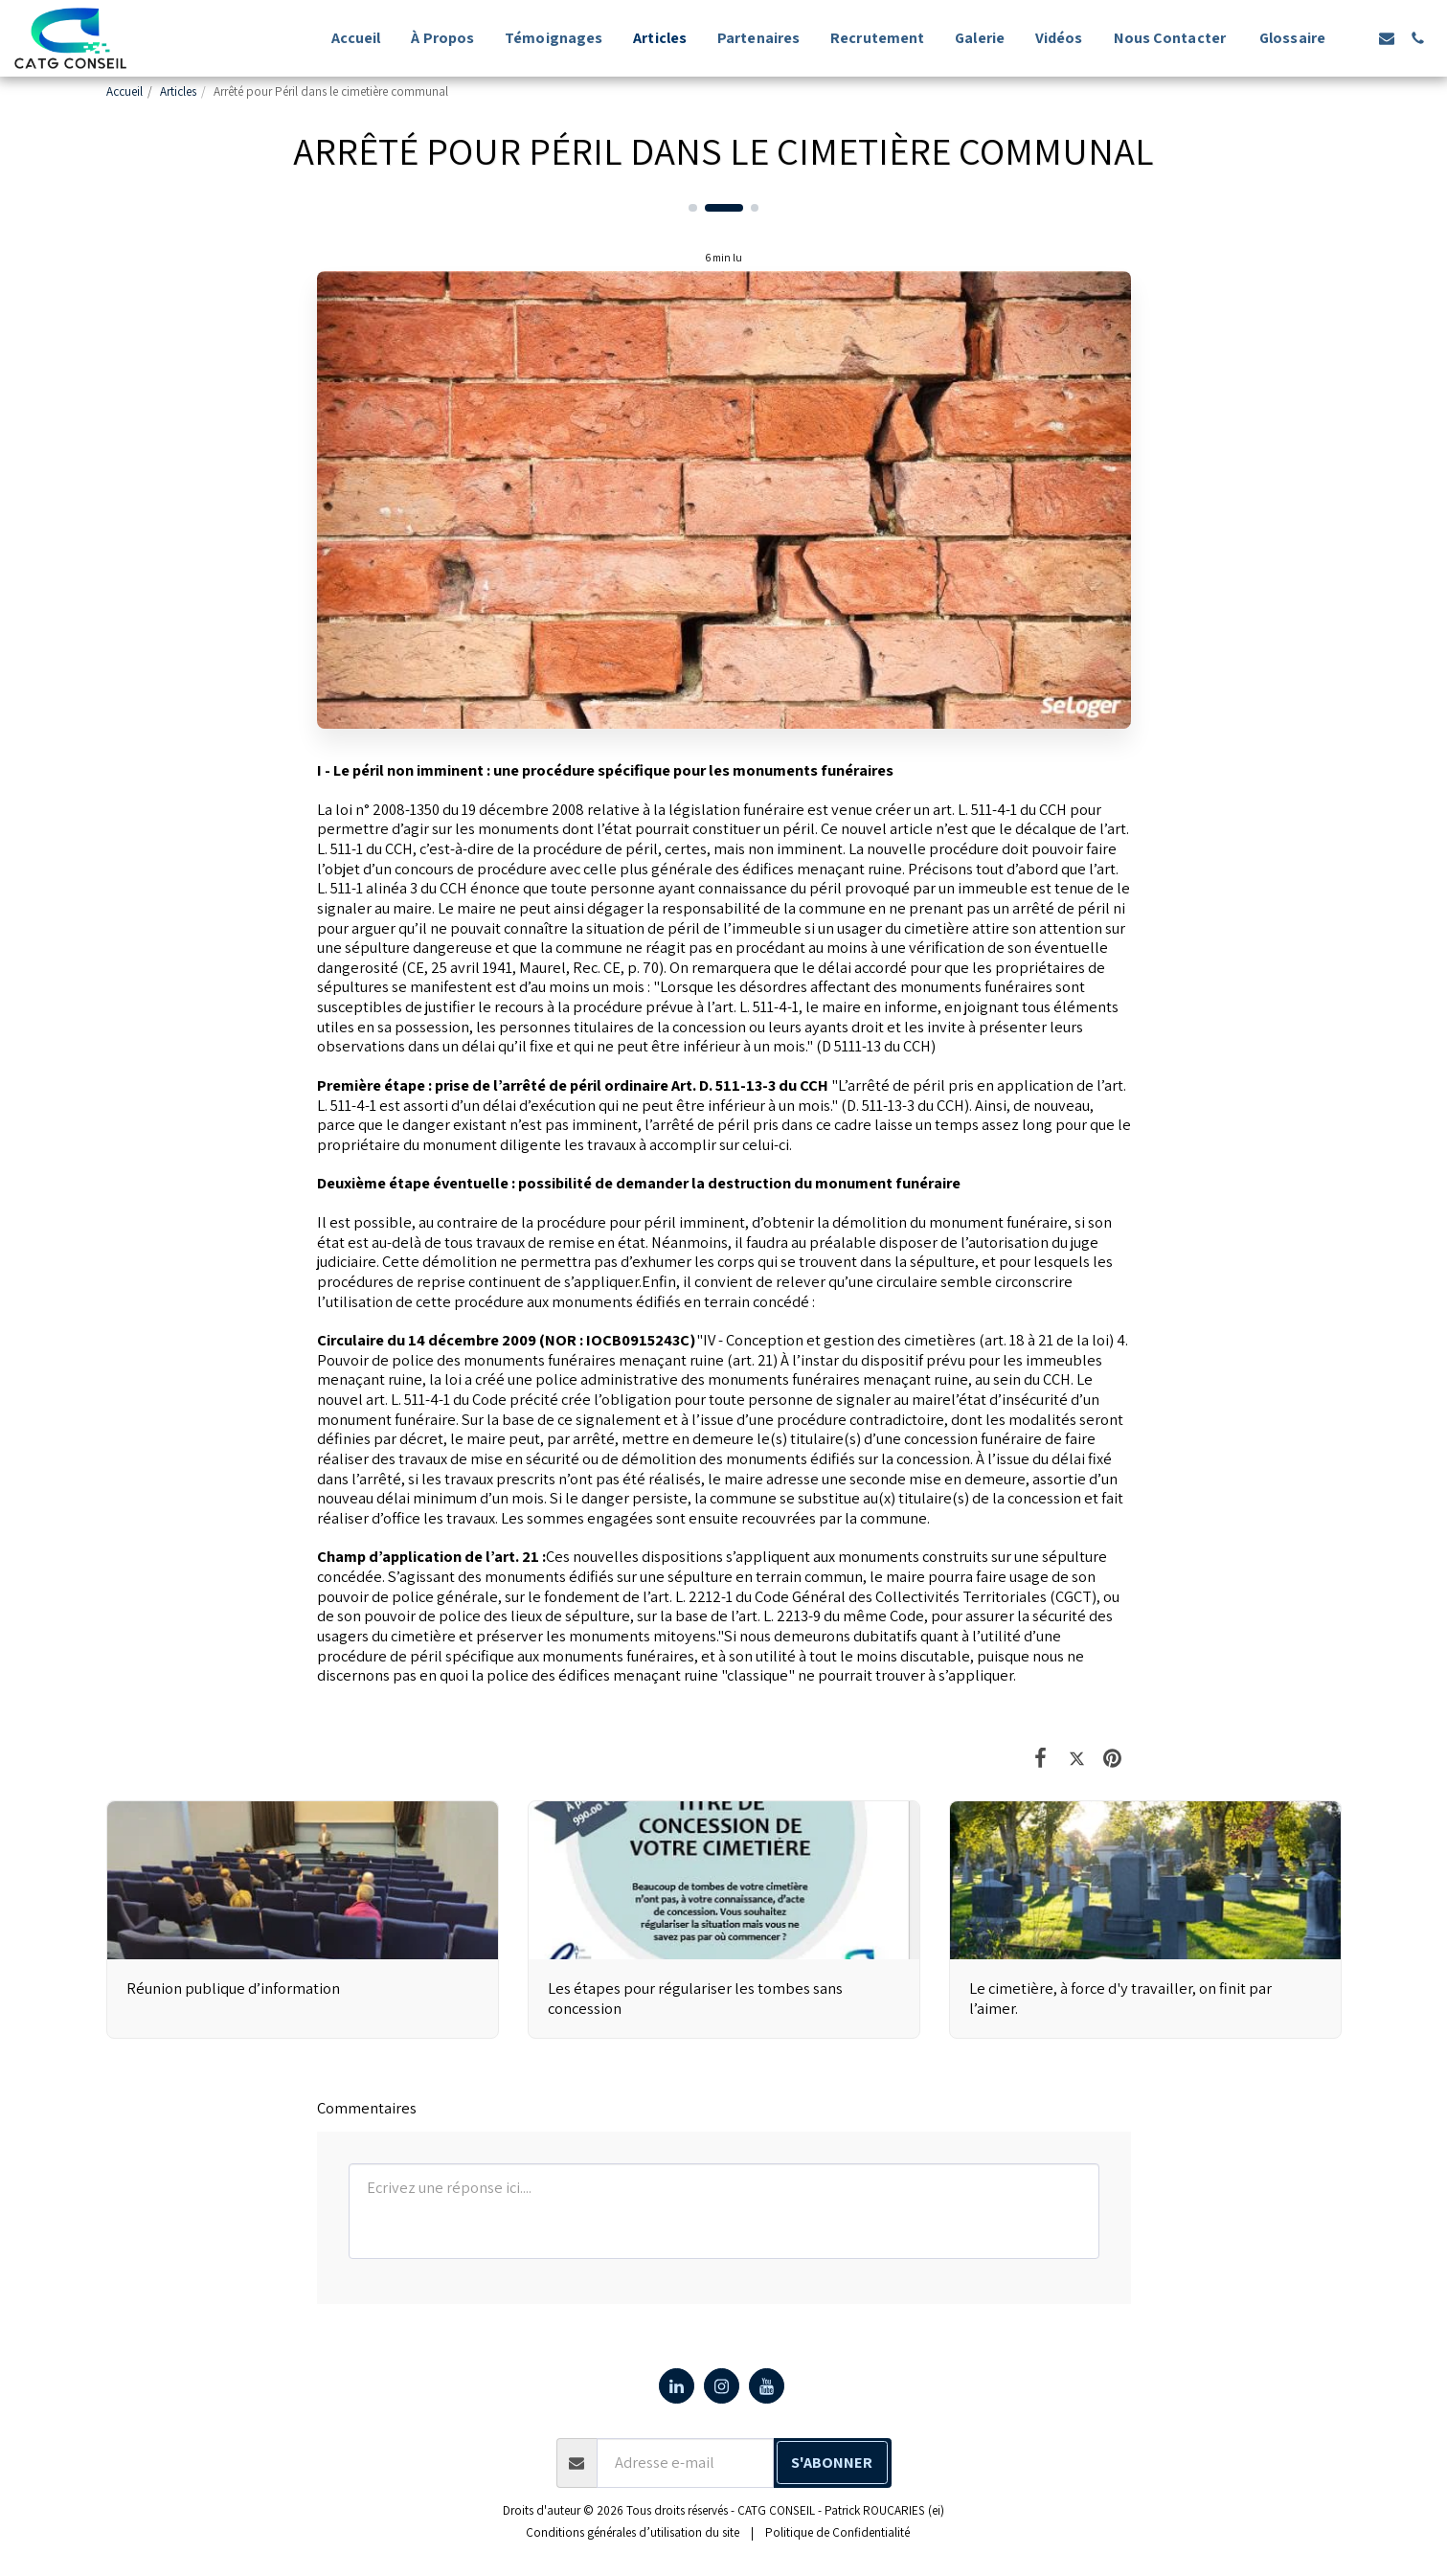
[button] (1356, 38)
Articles (178, 91)
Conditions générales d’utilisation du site (632, 2532)
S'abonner (831, 2462)
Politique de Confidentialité (837, 2532)
